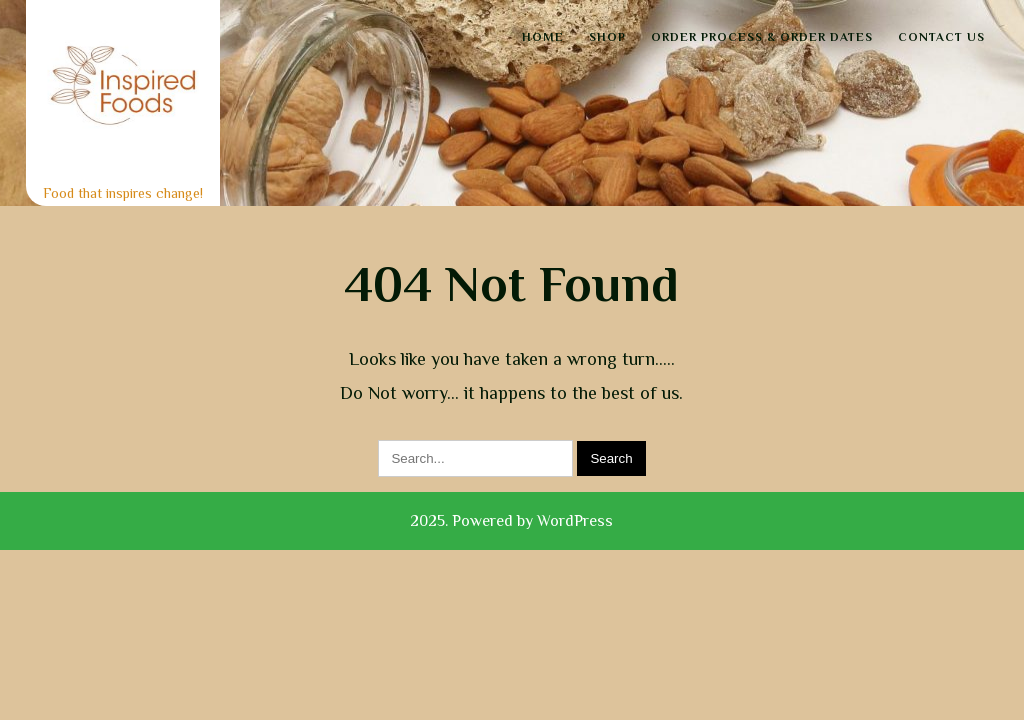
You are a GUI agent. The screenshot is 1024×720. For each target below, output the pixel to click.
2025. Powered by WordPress (511, 521)
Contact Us (941, 37)
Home (543, 37)
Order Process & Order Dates (762, 37)
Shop (607, 37)
